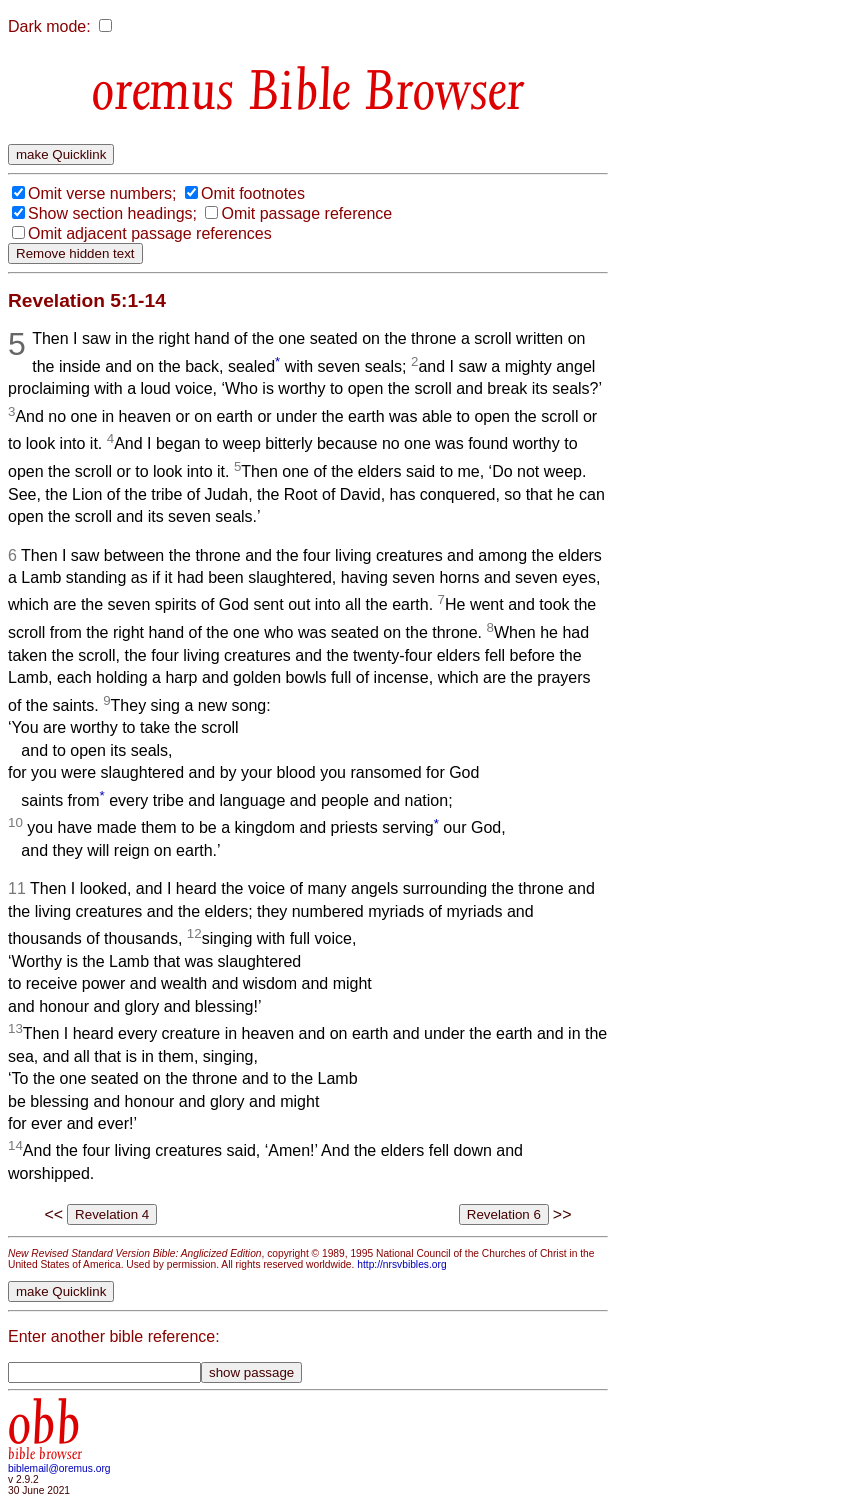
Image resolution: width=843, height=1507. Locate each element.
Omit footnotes (253, 193)
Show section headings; (112, 213)
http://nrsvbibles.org (401, 1264)
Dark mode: (49, 26)
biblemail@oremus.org (59, 1468)
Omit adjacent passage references (150, 233)
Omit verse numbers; (102, 193)
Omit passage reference (306, 213)
